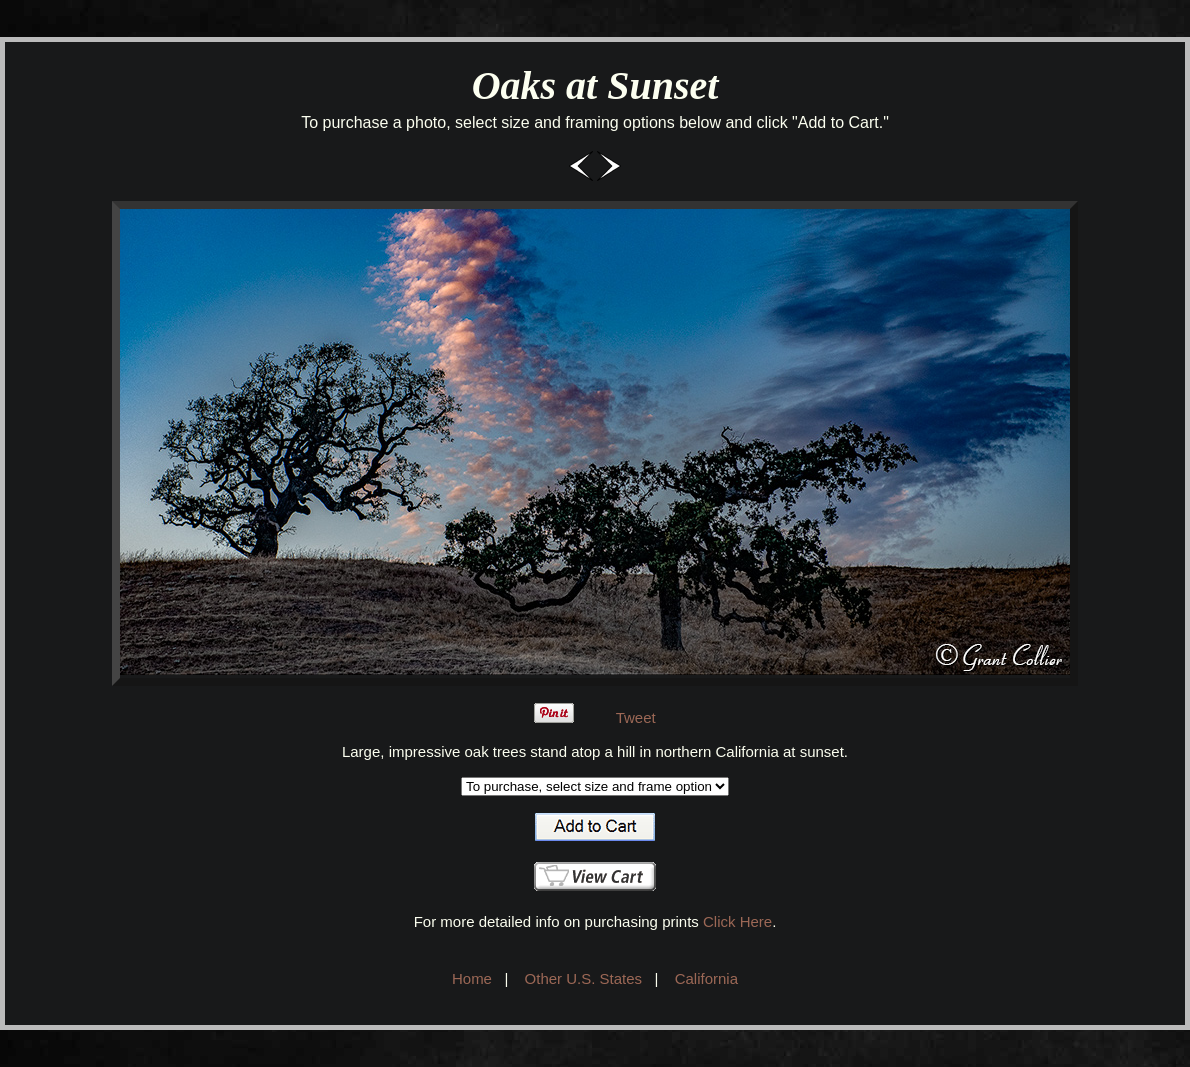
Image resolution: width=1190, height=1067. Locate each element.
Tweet (636, 717)
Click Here (737, 921)
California (706, 978)
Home (472, 978)
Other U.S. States (584, 978)
